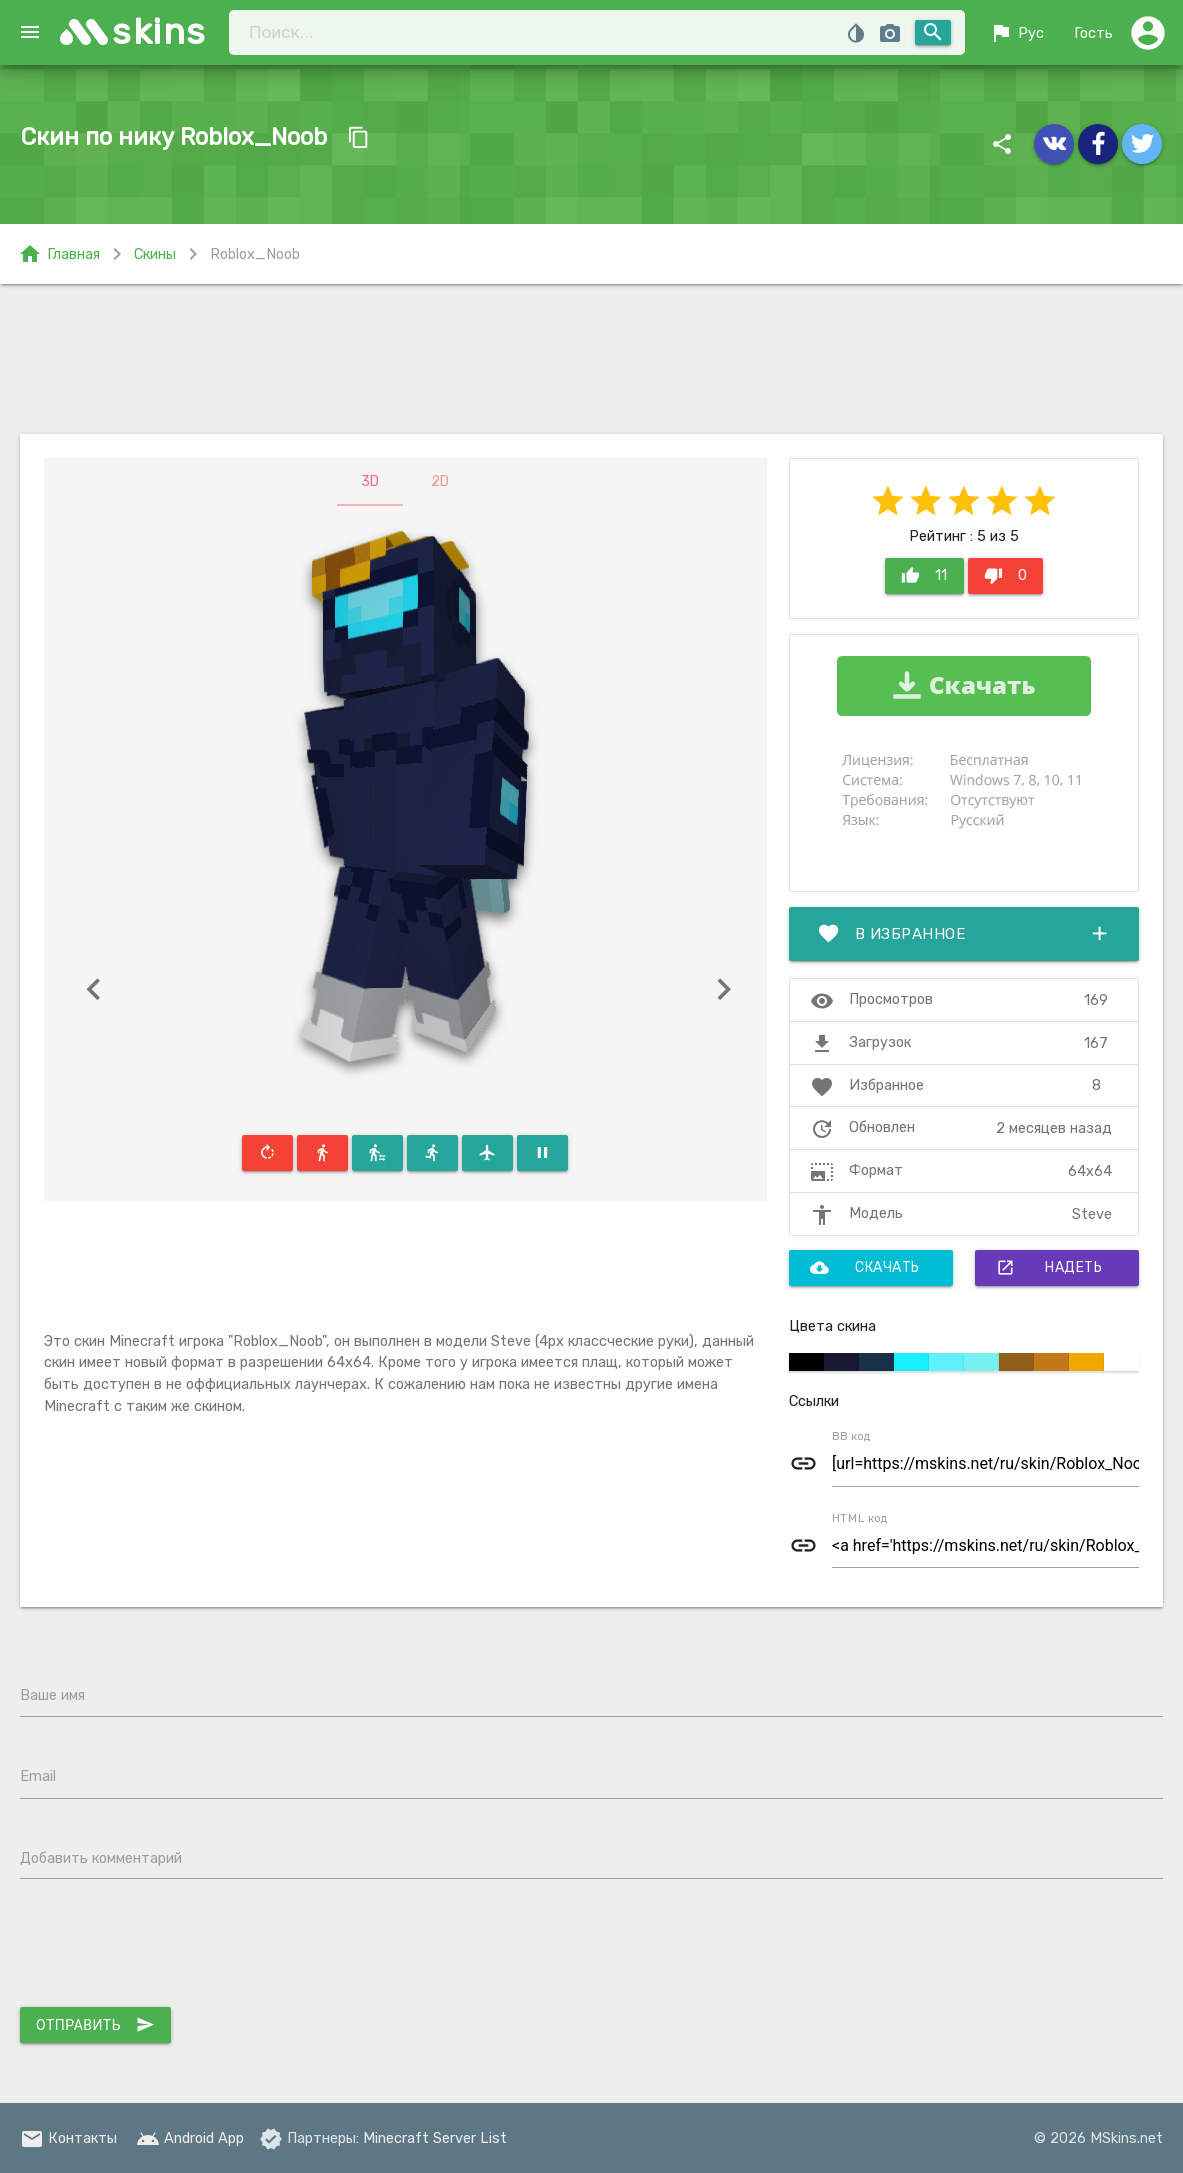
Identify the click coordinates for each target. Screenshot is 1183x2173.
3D (370, 481)
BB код (851, 1436)
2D (440, 481)
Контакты (68, 2138)
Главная (59, 254)
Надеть (1049, 1268)
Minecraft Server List (435, 2138)
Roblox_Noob (255, 254)
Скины (155, 254)
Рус (1016, 33)
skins (159, 31)
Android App (190, 2138)
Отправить (95, 2025)
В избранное (964, 934)
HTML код (860, 1517)
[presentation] (172, 1948)
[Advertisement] (591, 359)
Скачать (865, 1268)
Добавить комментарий (101, 1858)
